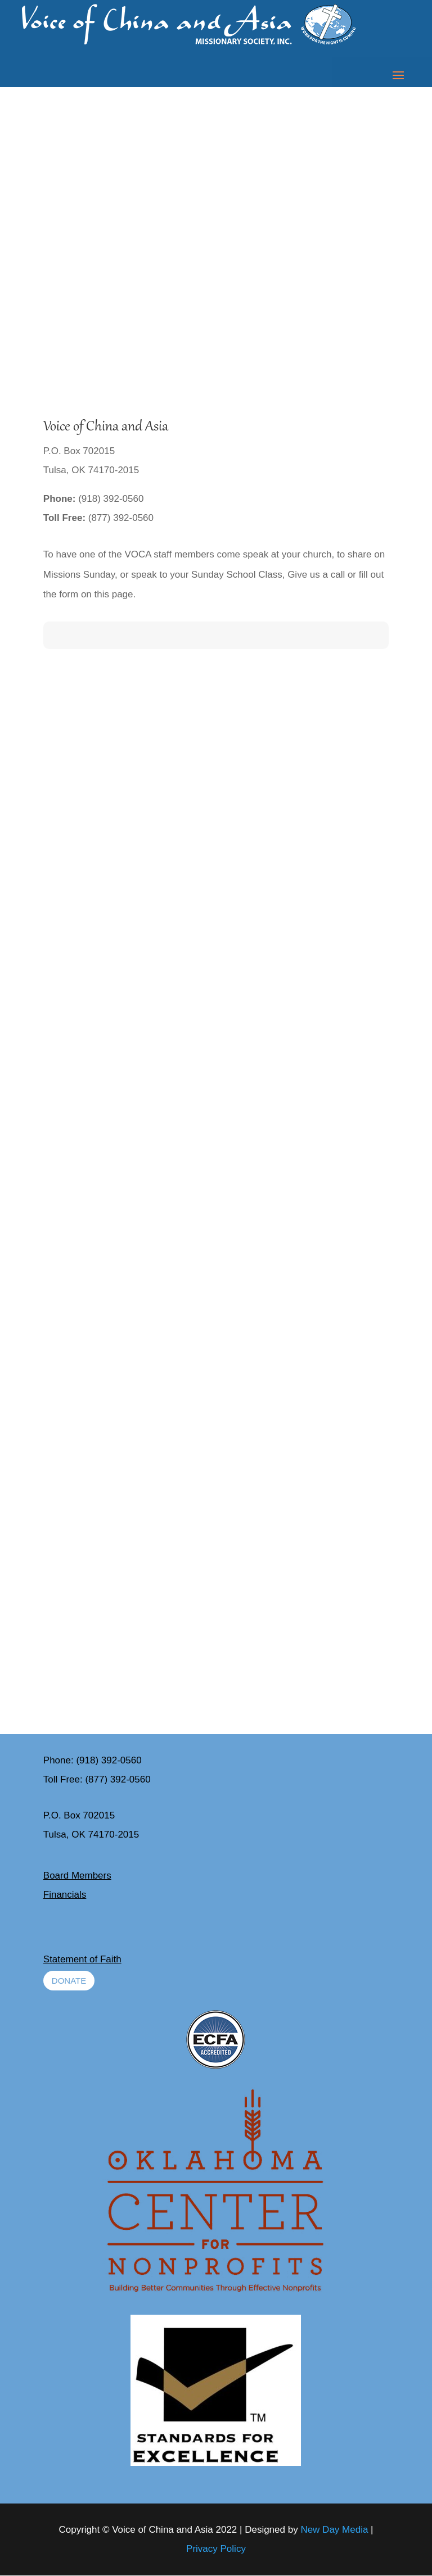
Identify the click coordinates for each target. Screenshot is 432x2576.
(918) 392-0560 (108, 1760)
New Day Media (334, 2529)
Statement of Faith (82, 1959)
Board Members (77, 1875)
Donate (69, 1980)
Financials (65, 1894)
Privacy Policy (216, 2548)
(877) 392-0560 (117, 1779)
